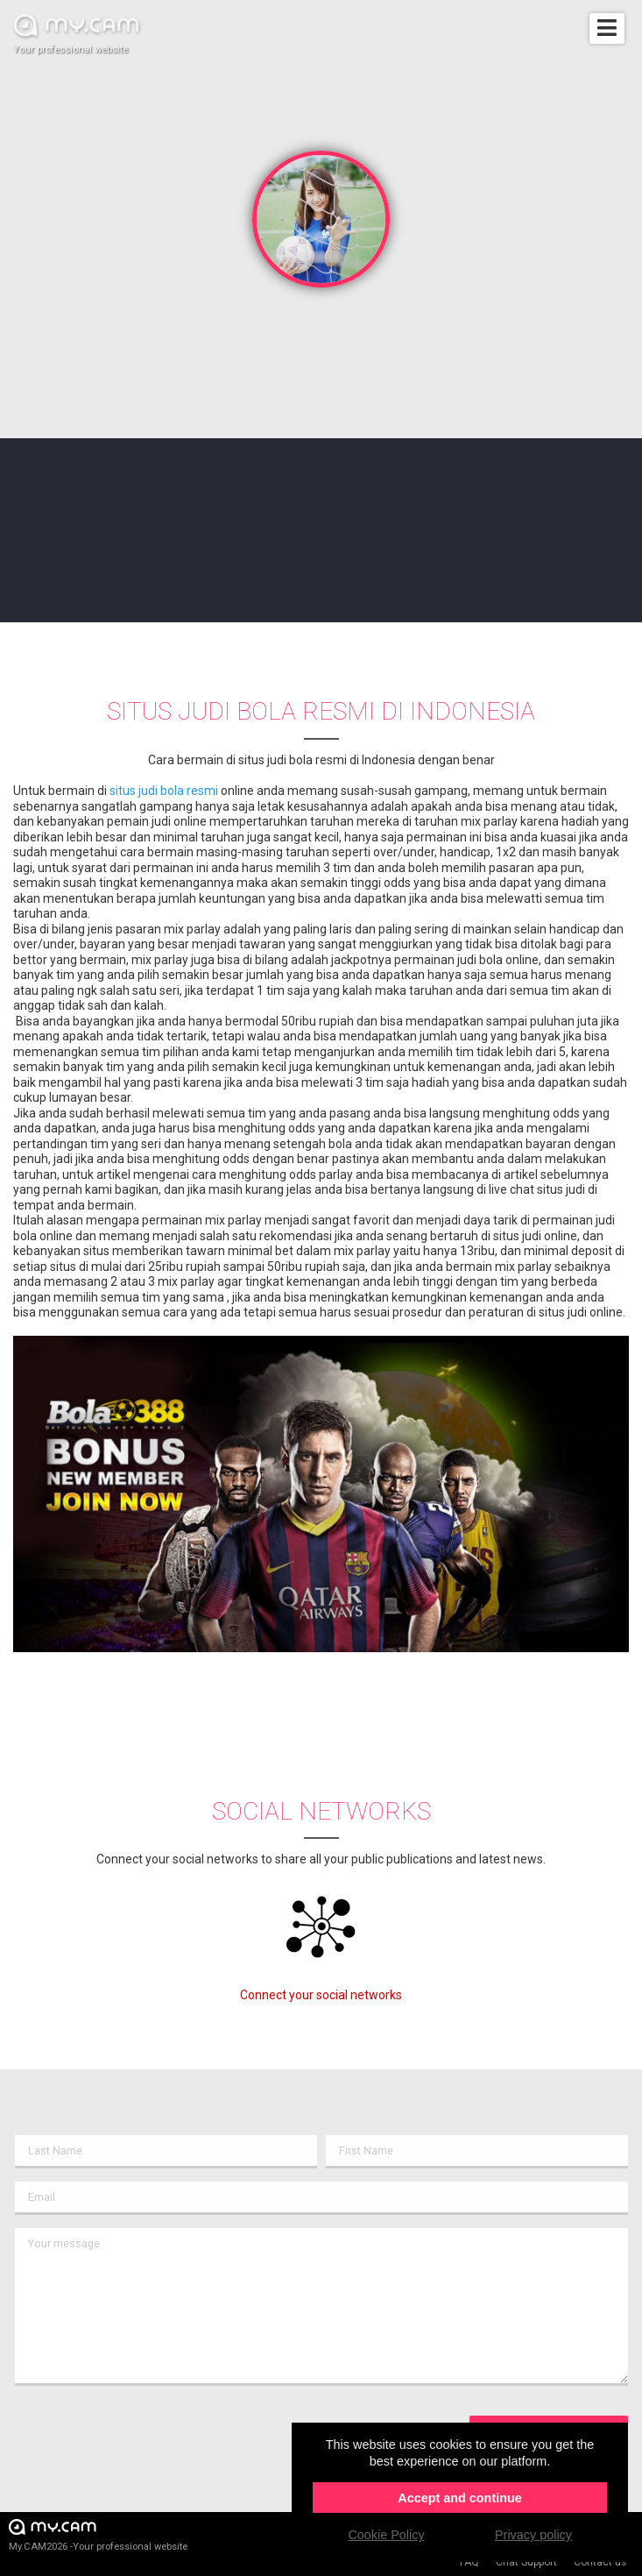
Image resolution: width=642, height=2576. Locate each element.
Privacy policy (533, 2535)
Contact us (600, 2562)
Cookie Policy (386, 2535)
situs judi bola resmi (163, 791)
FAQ (469, 2562)
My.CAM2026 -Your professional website (98, 2534)
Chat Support (526, 2562)
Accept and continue (460, 2498)
